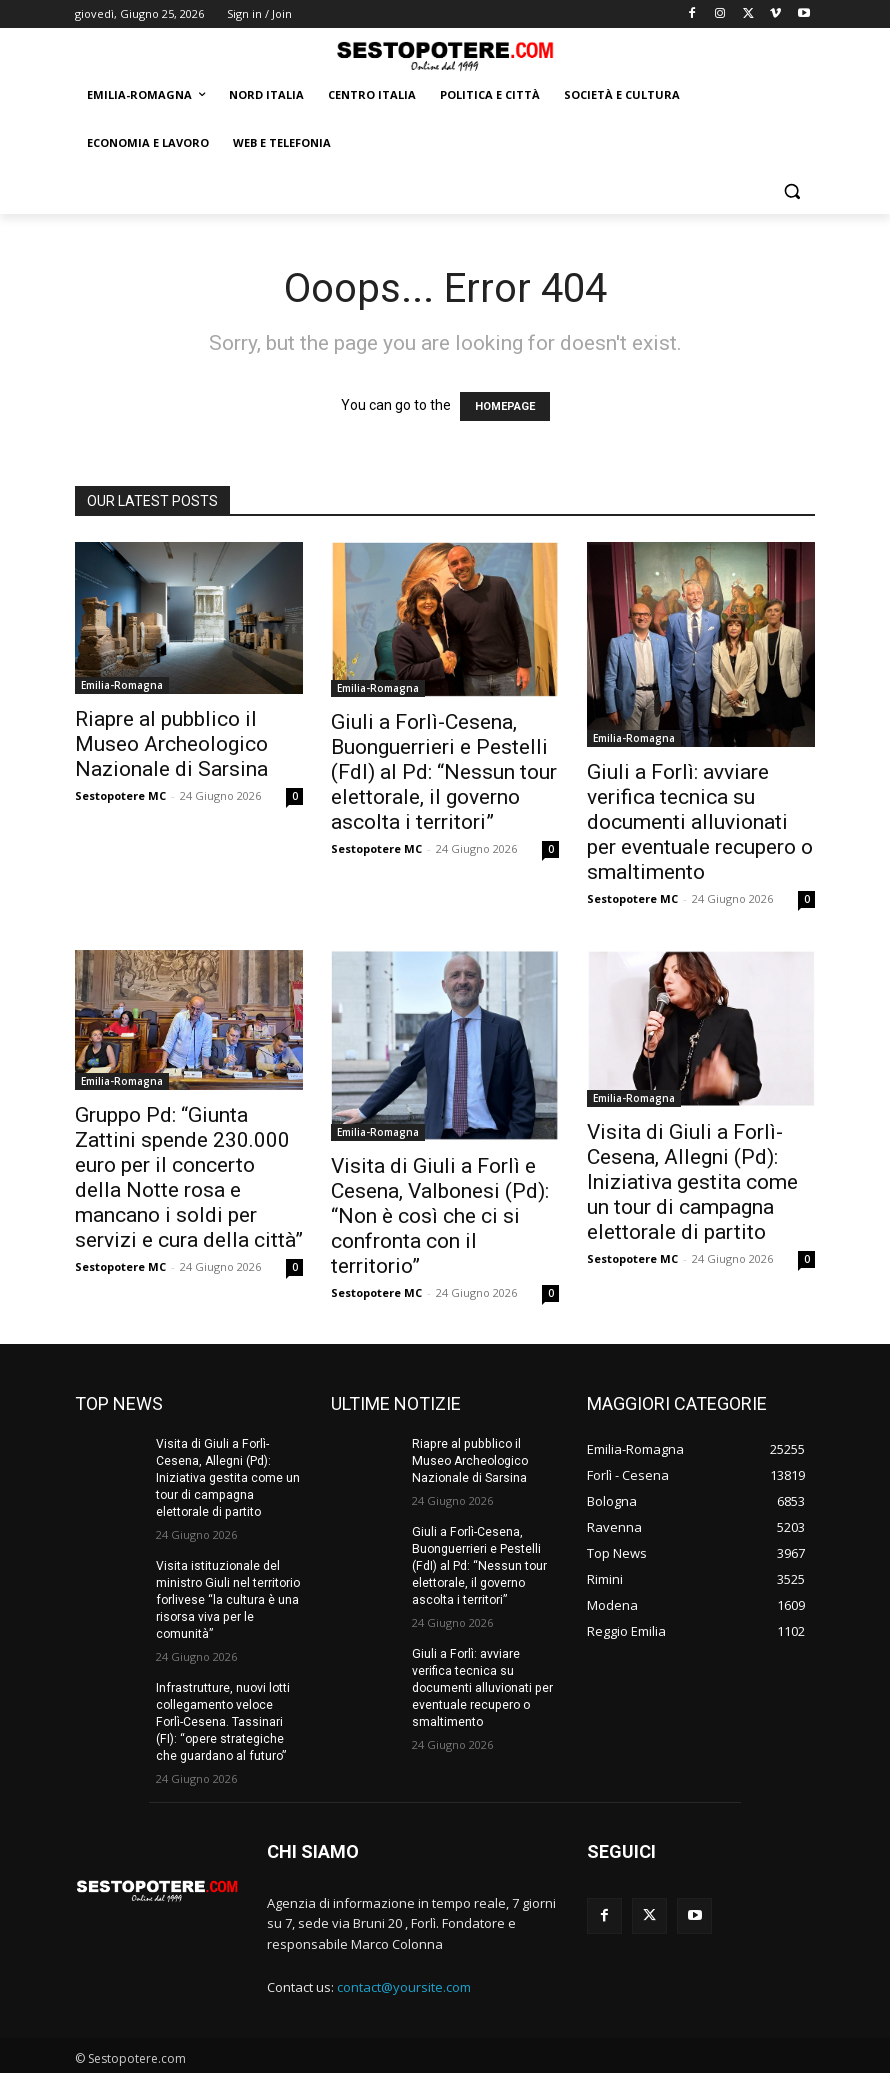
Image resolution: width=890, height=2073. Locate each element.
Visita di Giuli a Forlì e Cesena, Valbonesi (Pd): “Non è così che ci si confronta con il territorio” (440, 1216)
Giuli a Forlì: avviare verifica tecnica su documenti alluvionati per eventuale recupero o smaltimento (700, 822)
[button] (791, 191)
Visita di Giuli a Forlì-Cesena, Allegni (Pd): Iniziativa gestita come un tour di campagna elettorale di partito (692, 1182)
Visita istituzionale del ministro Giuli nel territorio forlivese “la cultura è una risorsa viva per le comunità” (227, 1598)
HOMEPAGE (505, 406)
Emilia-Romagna (122, 685)
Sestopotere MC (120, 795)
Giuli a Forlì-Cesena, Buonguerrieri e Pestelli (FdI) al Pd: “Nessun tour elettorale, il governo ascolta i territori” (444, 772)
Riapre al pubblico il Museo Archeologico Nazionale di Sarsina (171, 744)
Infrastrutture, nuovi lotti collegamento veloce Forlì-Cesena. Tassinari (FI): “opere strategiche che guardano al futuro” (229, 1719)
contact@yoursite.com (404, 1984)
